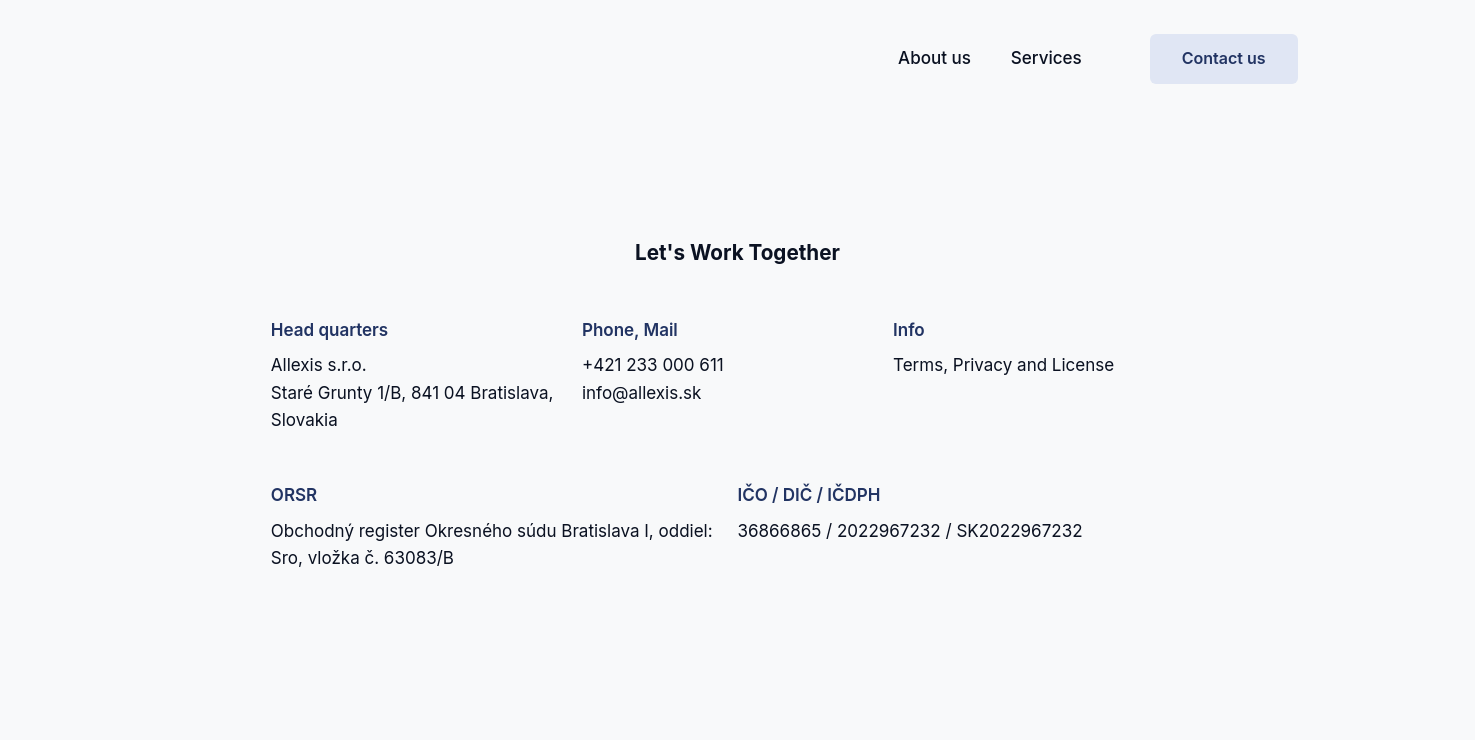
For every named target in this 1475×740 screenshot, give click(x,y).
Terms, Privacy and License (1003, 365)
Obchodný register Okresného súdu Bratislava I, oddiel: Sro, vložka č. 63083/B (492, 544)
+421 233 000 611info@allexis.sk (653, 378)
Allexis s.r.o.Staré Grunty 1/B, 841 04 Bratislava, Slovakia (412, 392)
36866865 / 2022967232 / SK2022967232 (909, 531)
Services (1046, 58)
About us (934, 58)
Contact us (1224, 58)
